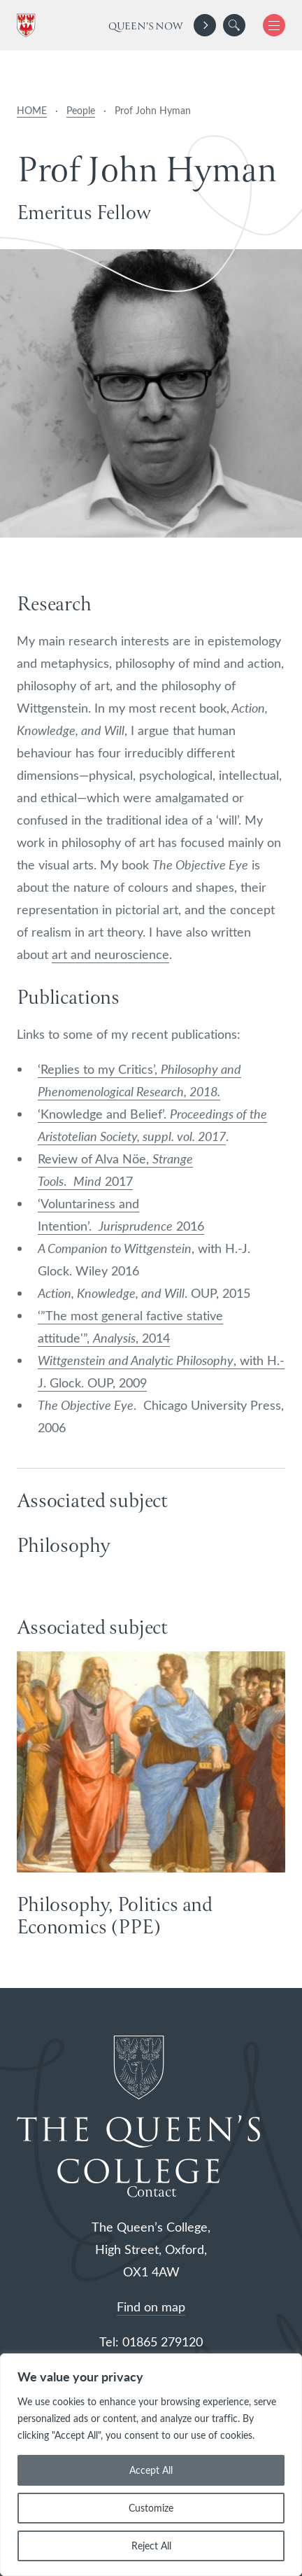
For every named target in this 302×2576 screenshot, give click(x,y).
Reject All (151, 2545)
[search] (234, 25)
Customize (151, 2507)
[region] (151, 2464)
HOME (32, 110)
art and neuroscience (110, 954)
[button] (234, 25)
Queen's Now (145, 26)
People (80, 110)
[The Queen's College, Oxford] (29, 25)
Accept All (151, 2470)
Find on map (151, 2306)
